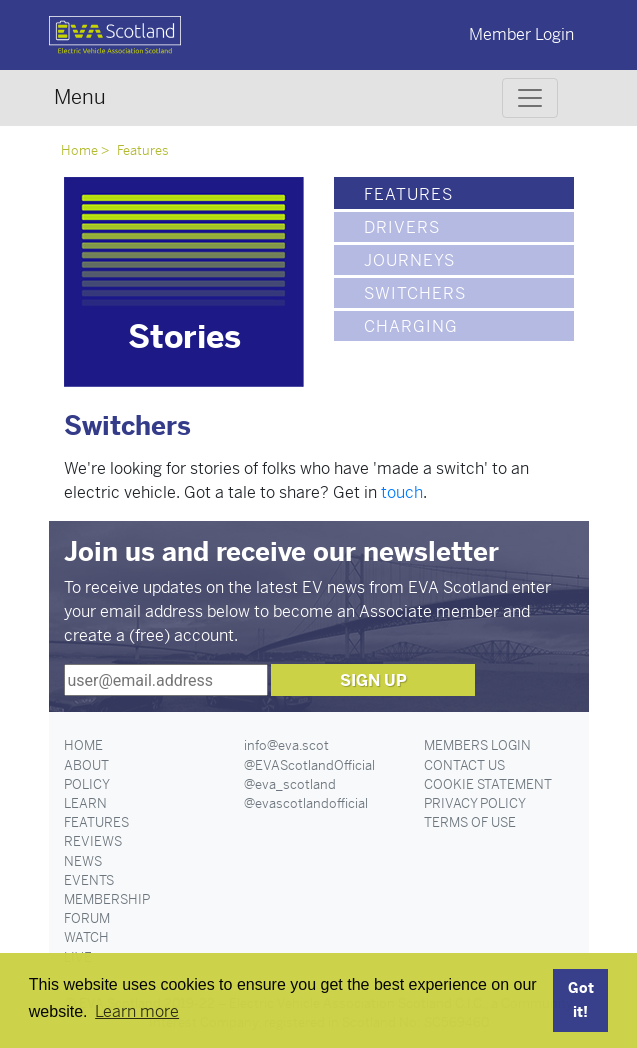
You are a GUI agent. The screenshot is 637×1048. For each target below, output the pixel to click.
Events (89, 880)
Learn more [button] (137, 1011)
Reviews (93, 841)
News (83, 861)
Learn (85, 803)
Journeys (409, 260)
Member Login (521, 34)
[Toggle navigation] (530, 98)
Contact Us (464, 765)
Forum (87, 918)
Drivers (402, 227)
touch (402, 492)
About (86, 765)
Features (143, 150)
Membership (107, 899)
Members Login (477, 745)
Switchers (415, 293)
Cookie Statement (488, 784)
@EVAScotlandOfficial (309, 765)
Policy (87, 784)
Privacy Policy (475, 803)
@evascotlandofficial (306, 803)
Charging (411, 326)
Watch (86, 937)
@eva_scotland (290, 784)
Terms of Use (470, 822)
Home (79, 150)
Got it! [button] (581, 1000)
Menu (80, 97)
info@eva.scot (286, 745)
